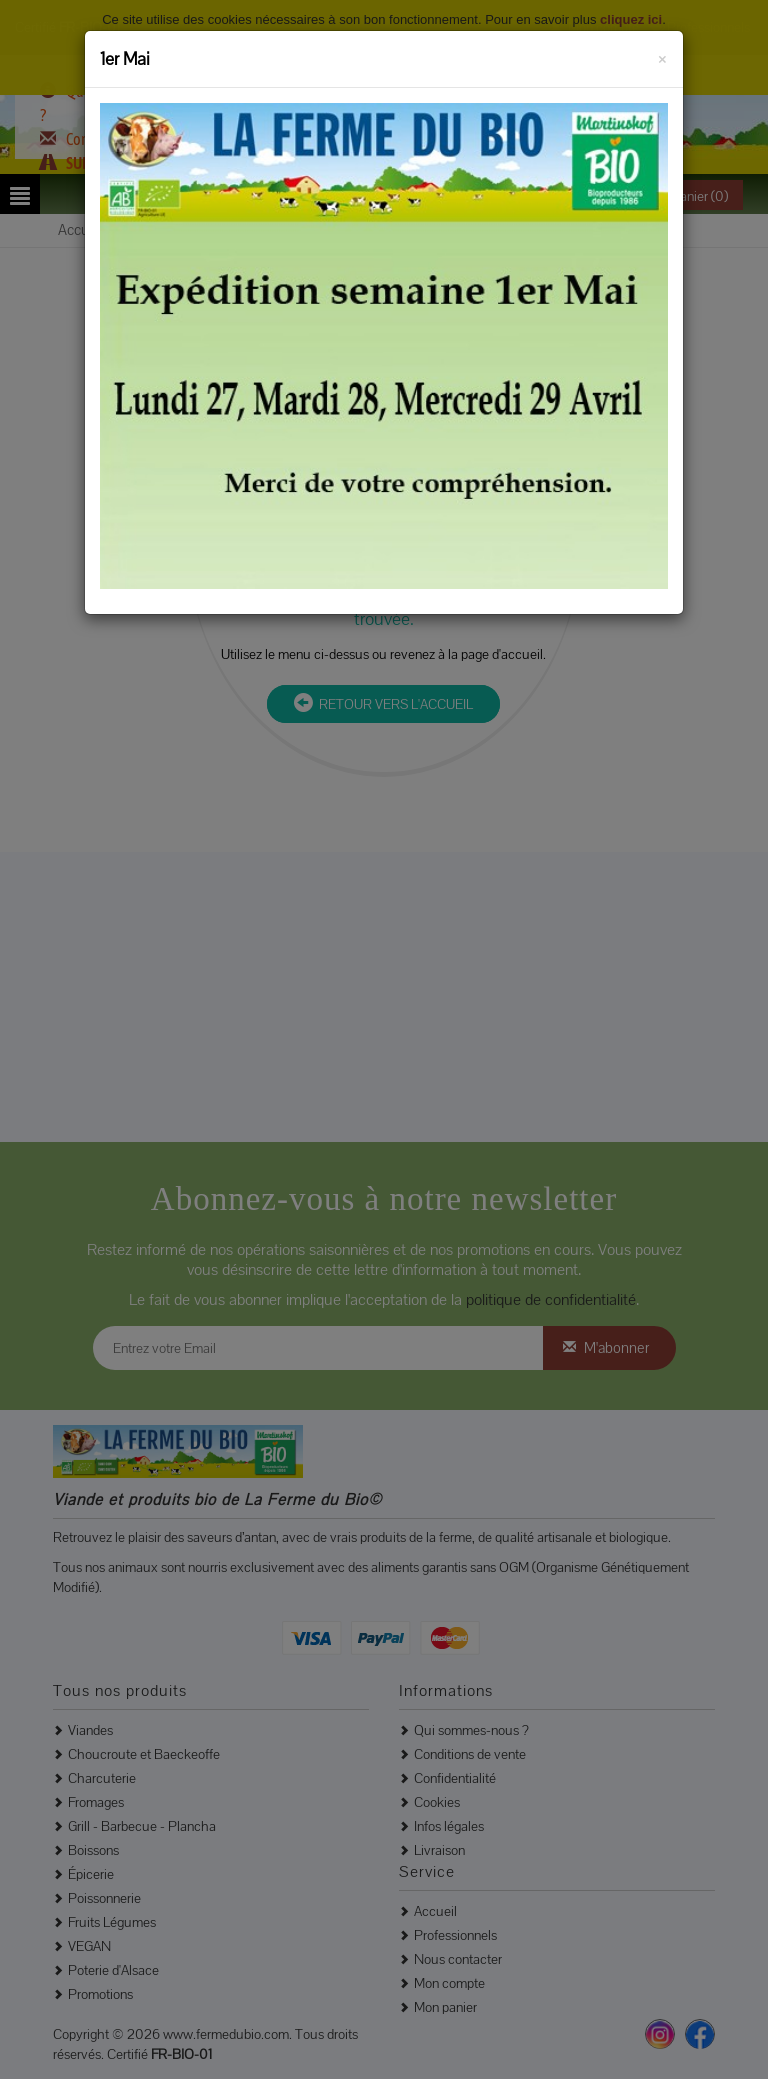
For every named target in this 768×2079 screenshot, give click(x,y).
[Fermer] (662, 56)
